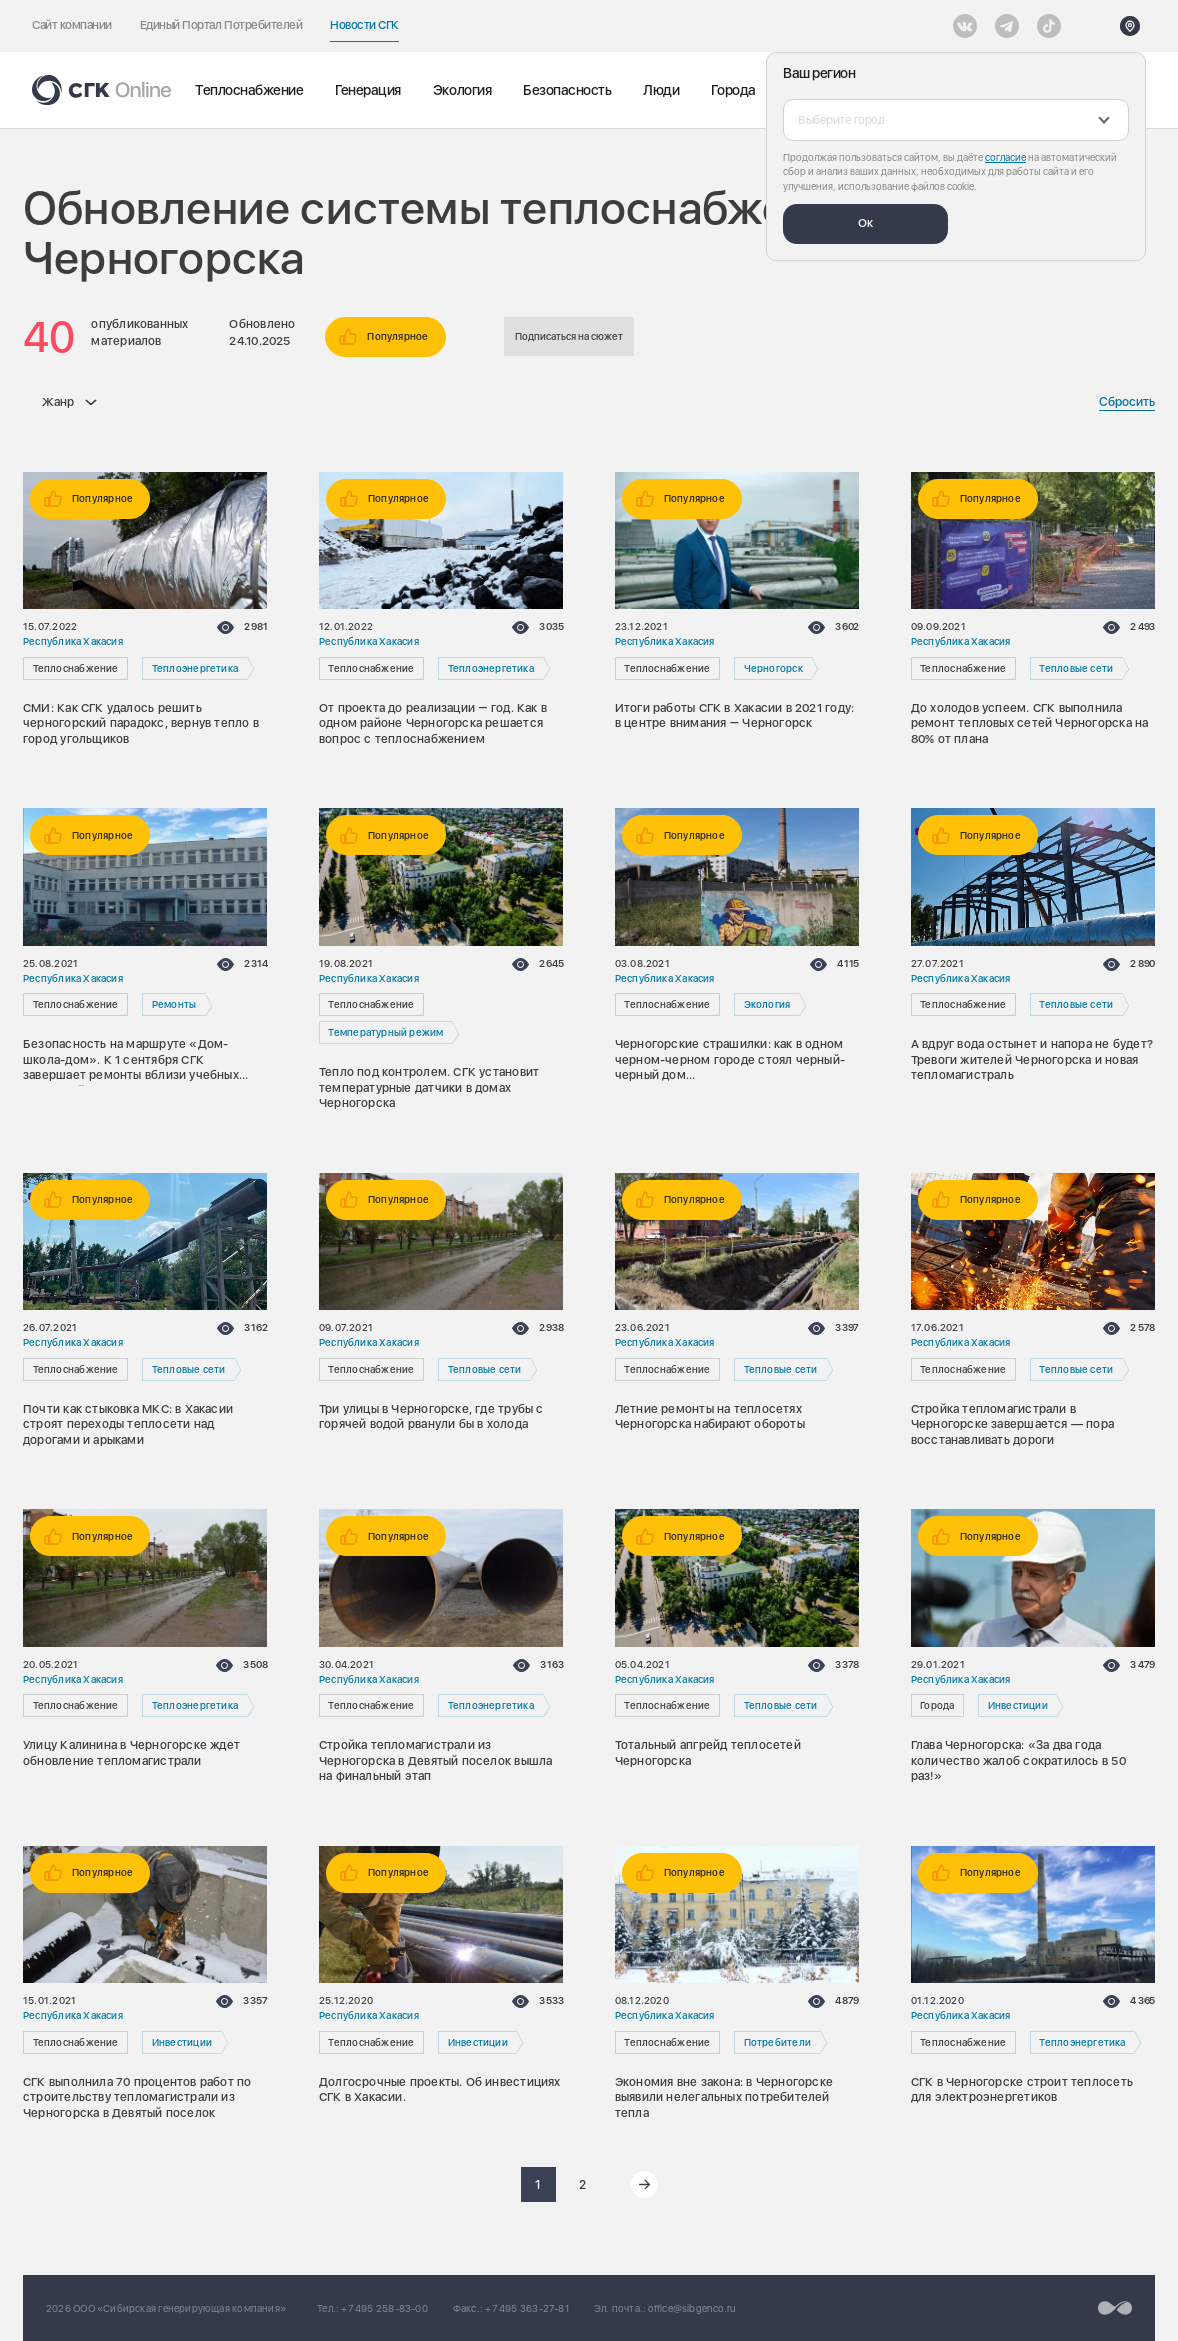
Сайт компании (72, 25)
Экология (462, 90)
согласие (1005, 157)
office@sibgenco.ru (692, 2308)
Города (733, 90)
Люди (661, 90)
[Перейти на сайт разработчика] (1115, 2308)
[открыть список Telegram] (1007, 26)
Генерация (368, 90)
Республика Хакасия (73, 641)
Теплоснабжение (249, 90)
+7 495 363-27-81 (526, 2308)
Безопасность (567, 90)
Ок (865, 223)
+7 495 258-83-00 (384, 2308)
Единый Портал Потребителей (221, 25)
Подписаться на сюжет (569, 336)
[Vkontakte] (965, 26)
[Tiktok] (1049, 26)
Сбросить (1127, 401)
